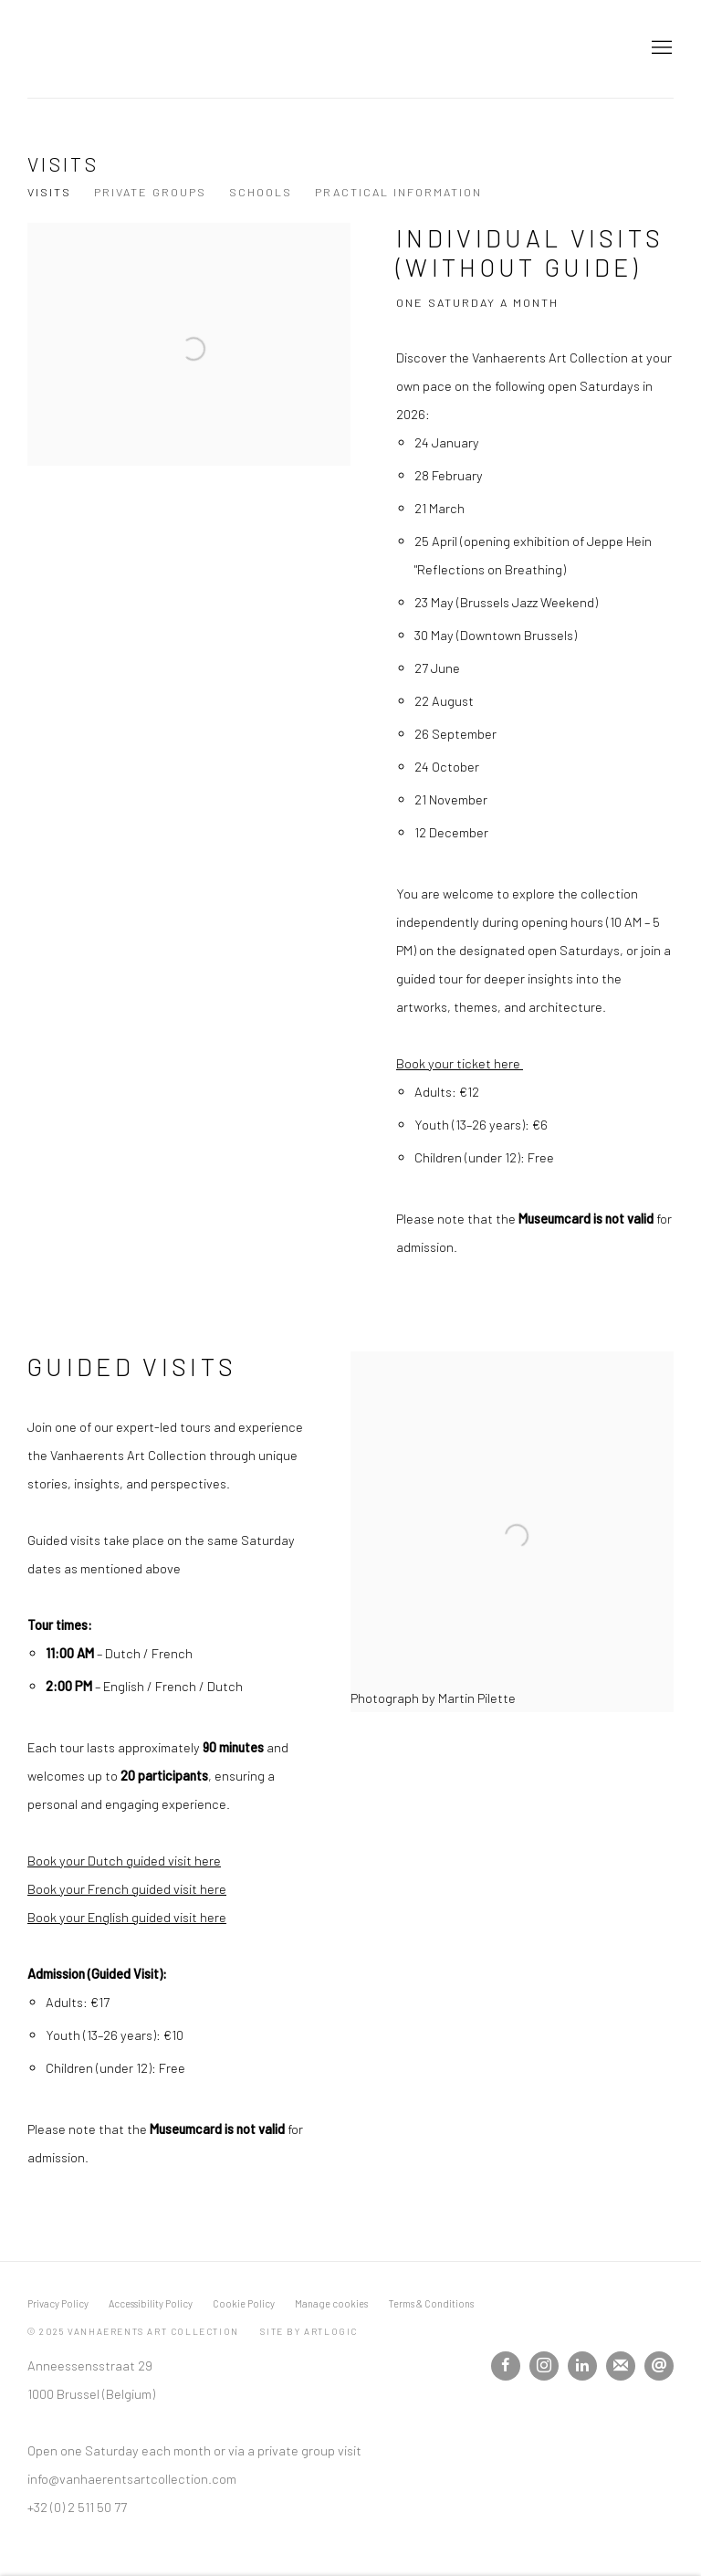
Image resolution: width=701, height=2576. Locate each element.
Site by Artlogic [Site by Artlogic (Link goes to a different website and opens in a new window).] (309, 2331)
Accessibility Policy (151, 2303)
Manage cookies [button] (331, 2303)
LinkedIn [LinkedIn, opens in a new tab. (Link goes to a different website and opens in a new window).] (582, 2366)
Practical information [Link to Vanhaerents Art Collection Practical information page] (398, 191)
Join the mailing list (620, 2366)
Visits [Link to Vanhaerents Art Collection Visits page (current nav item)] (49, 191)
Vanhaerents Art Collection (146, 49)
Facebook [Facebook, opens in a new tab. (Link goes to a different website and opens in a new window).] (505, 2366)
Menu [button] (660, 48)
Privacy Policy (58, 2303)
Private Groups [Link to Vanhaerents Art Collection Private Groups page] (150, 191)
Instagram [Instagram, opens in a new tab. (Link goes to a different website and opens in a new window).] (544, 2366)
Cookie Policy (244, 2303)
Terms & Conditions (431, 2303)
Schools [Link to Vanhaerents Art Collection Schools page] (260, 191)
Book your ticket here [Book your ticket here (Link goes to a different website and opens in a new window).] (459, 1063)
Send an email (659, 2366)
